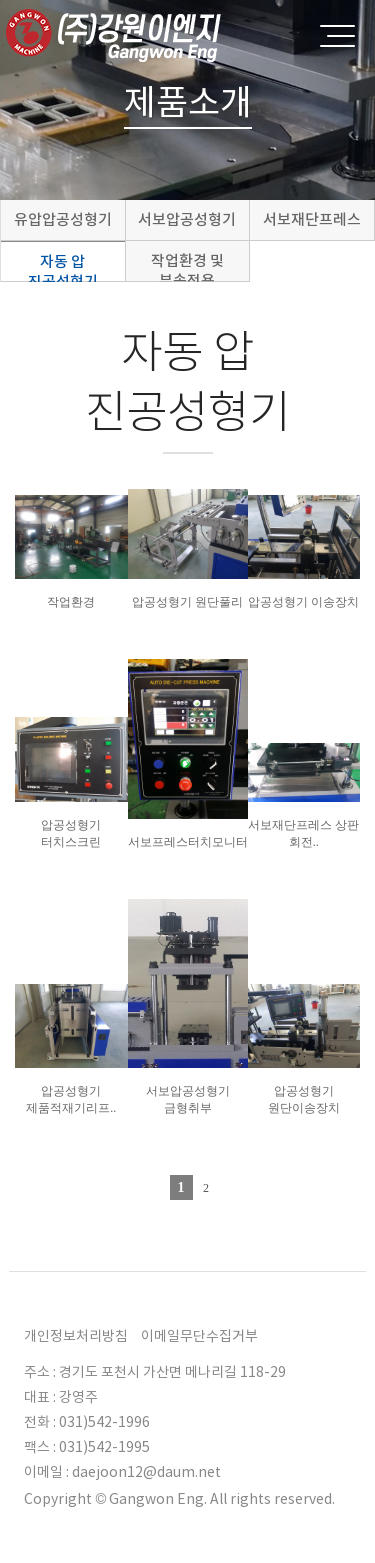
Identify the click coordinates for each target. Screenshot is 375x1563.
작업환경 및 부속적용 (187, 266)
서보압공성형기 (187, 219)
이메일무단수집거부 (199, 1336)
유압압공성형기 (63, 219)
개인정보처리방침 (76, 1336)
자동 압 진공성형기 (63, 266)
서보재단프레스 (312, 219)
